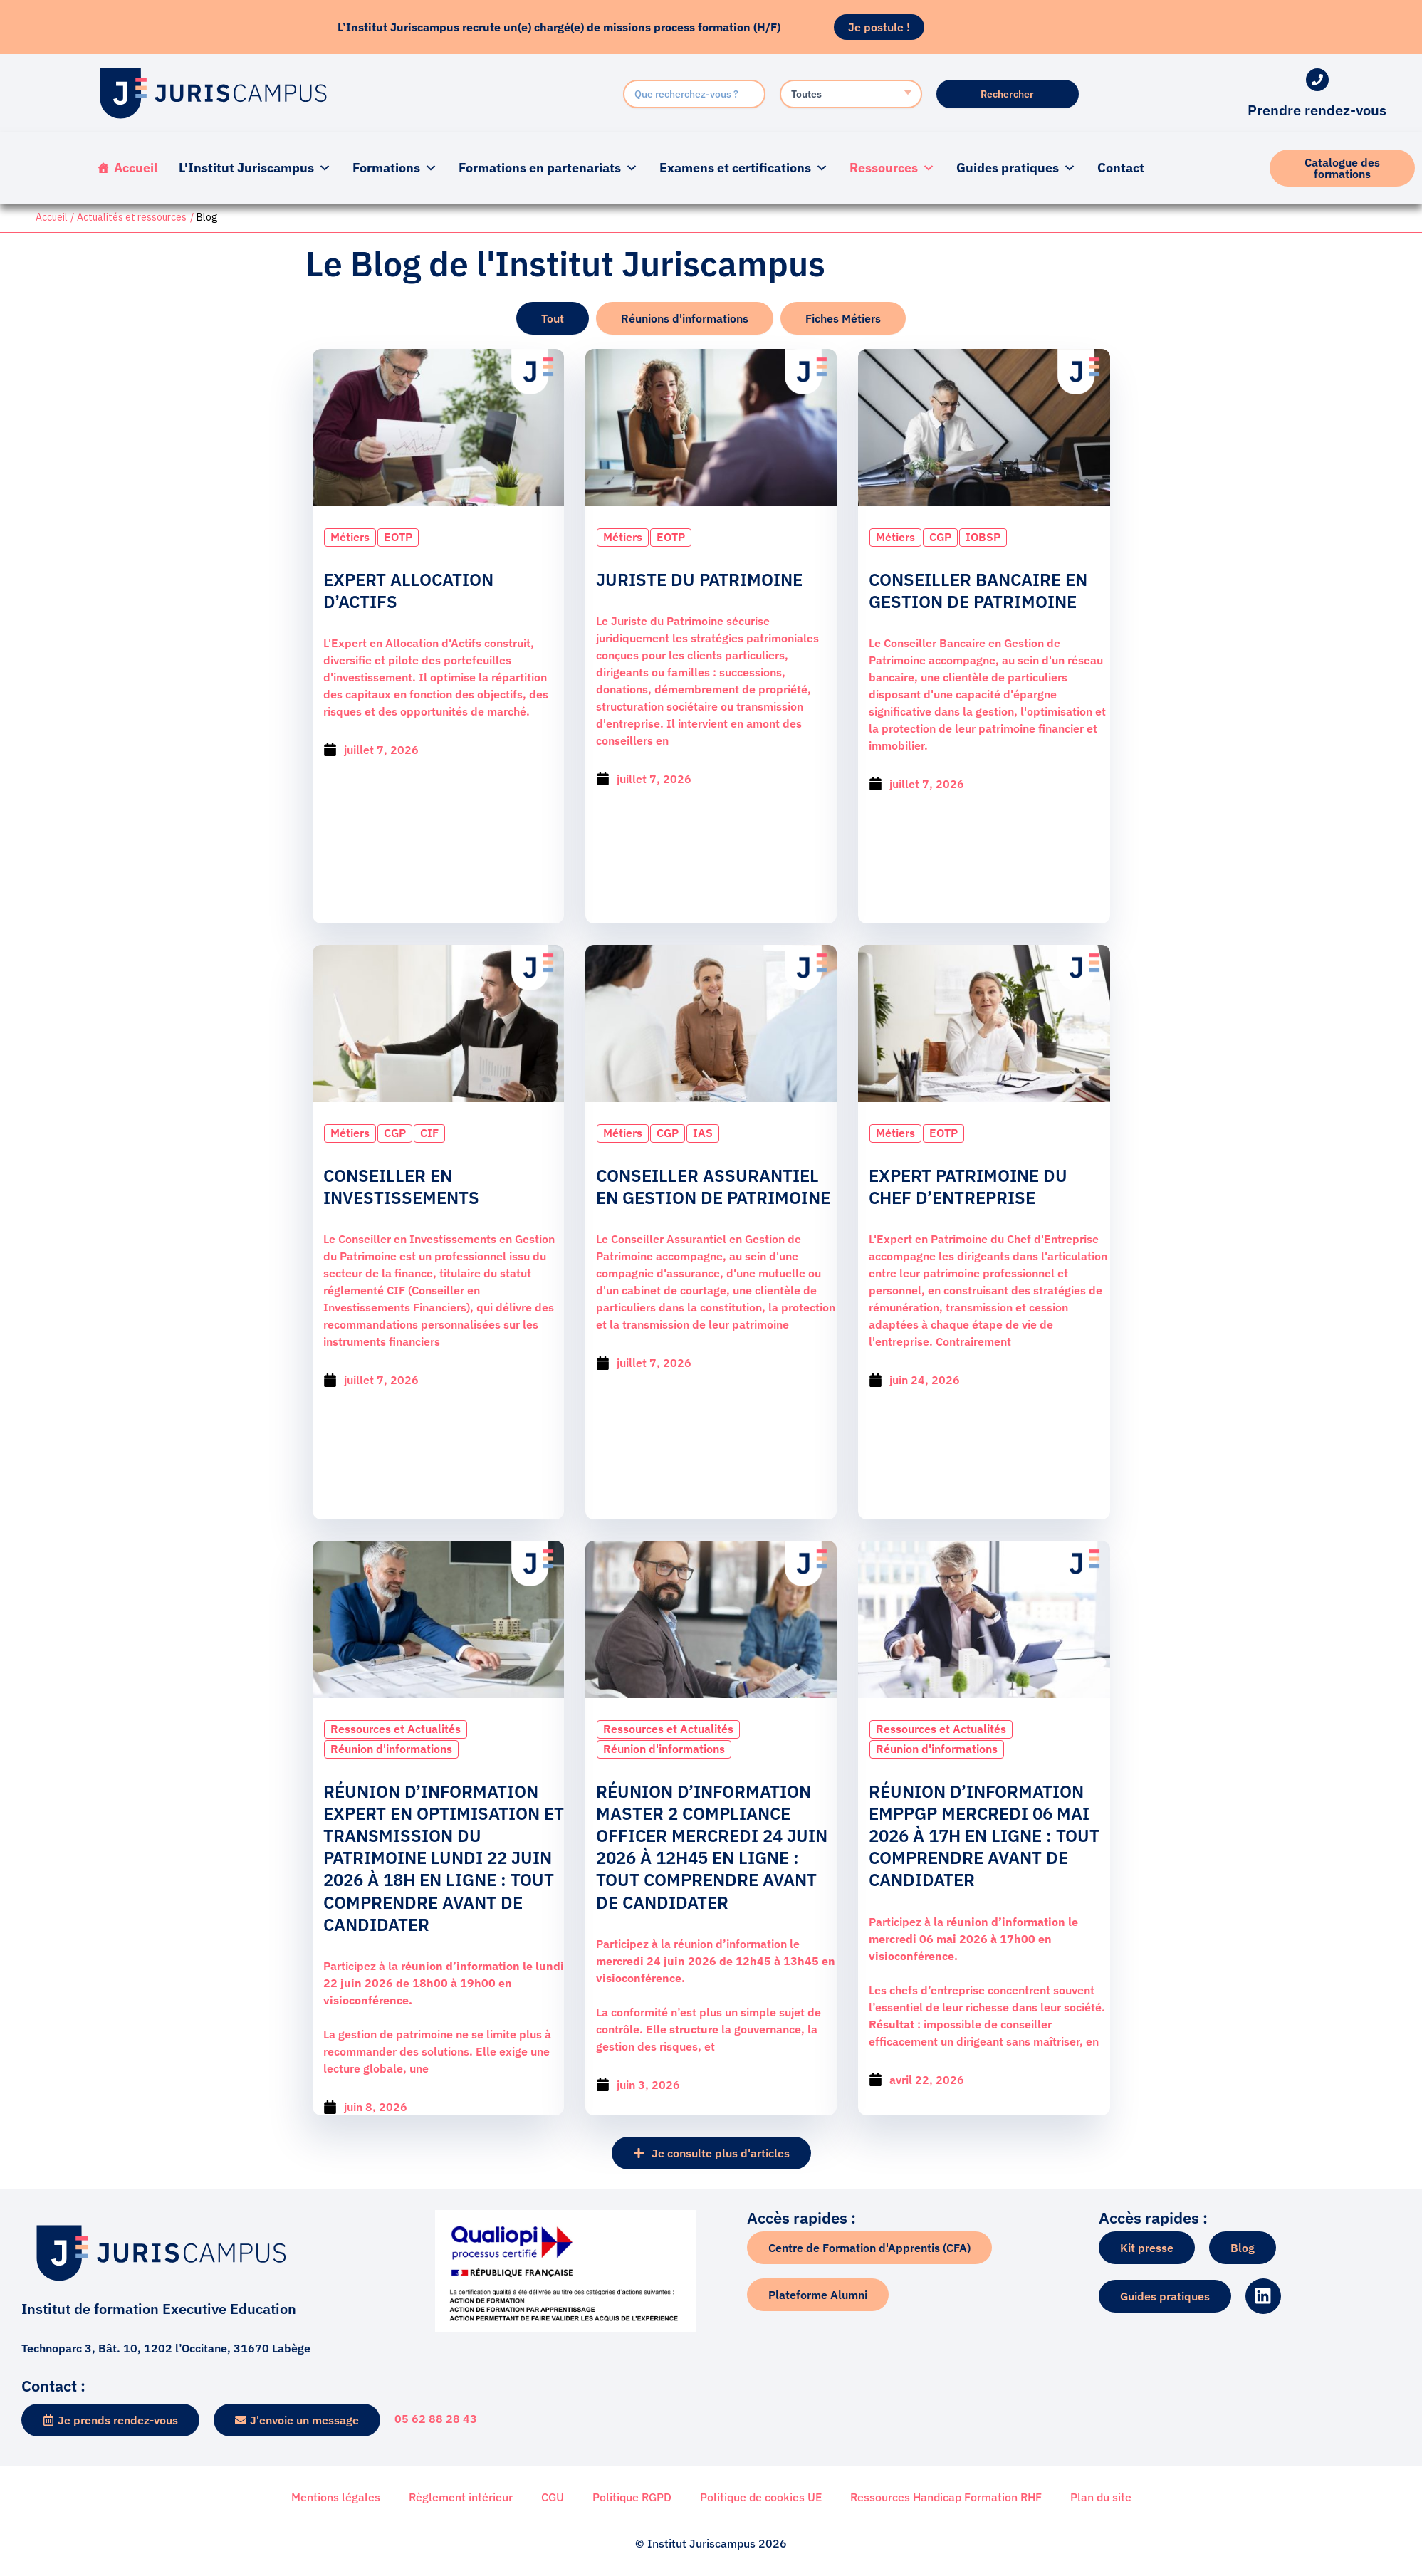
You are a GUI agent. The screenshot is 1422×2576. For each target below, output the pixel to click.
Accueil (135, 167)
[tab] (552, 318)
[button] (711, 2149)
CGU (552, 2497)
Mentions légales (335, 2497)
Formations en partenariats (548, 168)
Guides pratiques (1016, 168)
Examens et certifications (743, 168)
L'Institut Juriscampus (255, 168)
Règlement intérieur (461, 2497)
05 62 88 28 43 (435, 2419)
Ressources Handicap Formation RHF (946, 2497)
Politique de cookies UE (761, 2497)
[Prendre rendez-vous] (1317, 79)
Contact (1120, 167)
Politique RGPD (631, 2497)
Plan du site (1100, 2497)
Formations (394, 168)
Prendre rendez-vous (1317, 110)
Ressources (892, 168)
